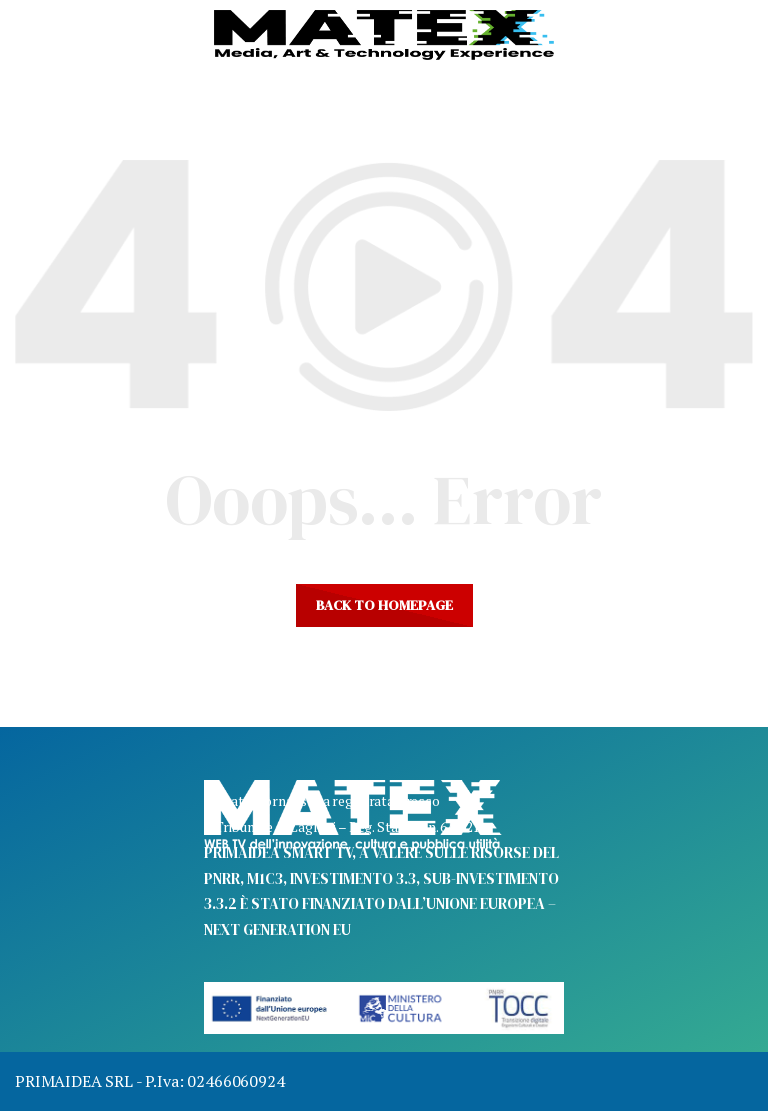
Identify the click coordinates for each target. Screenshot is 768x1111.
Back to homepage (384, 605)
